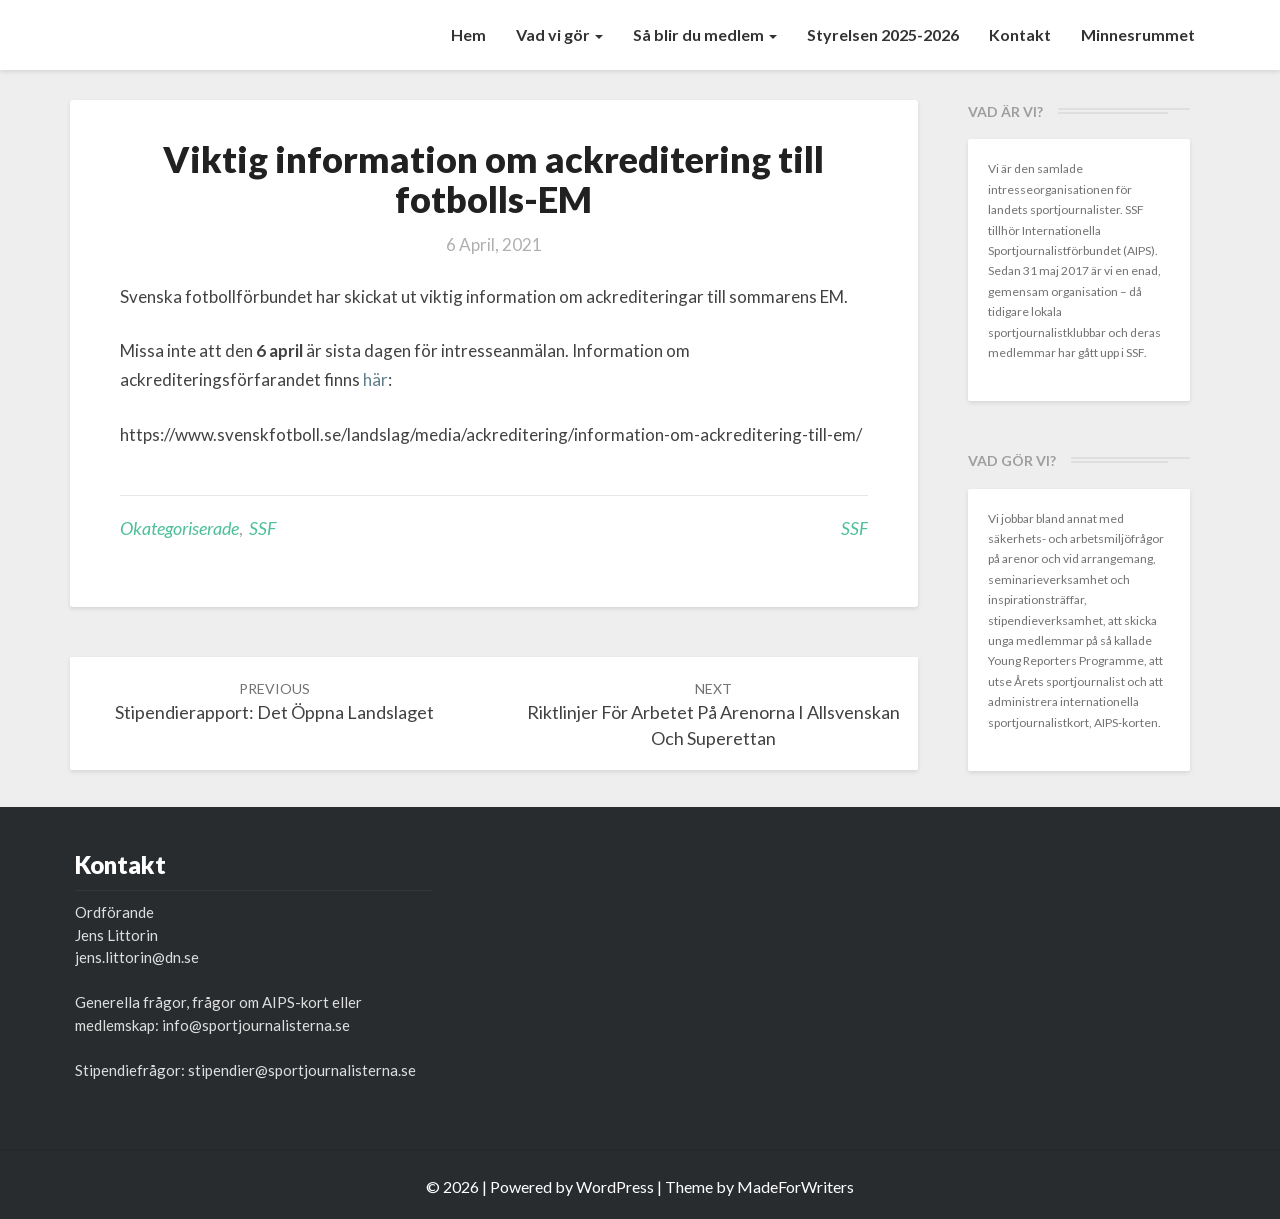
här (375, 379)
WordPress (615, 1186)
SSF (262, 528)
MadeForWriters (795, 1186)
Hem (468, 34)
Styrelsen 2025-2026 (883, 34)
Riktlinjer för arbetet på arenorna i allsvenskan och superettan (713, 714)
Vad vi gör (559, 34)
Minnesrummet (1138, 34)
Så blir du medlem (705, 34)
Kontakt (1020, 34)
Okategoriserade (179, 528)
